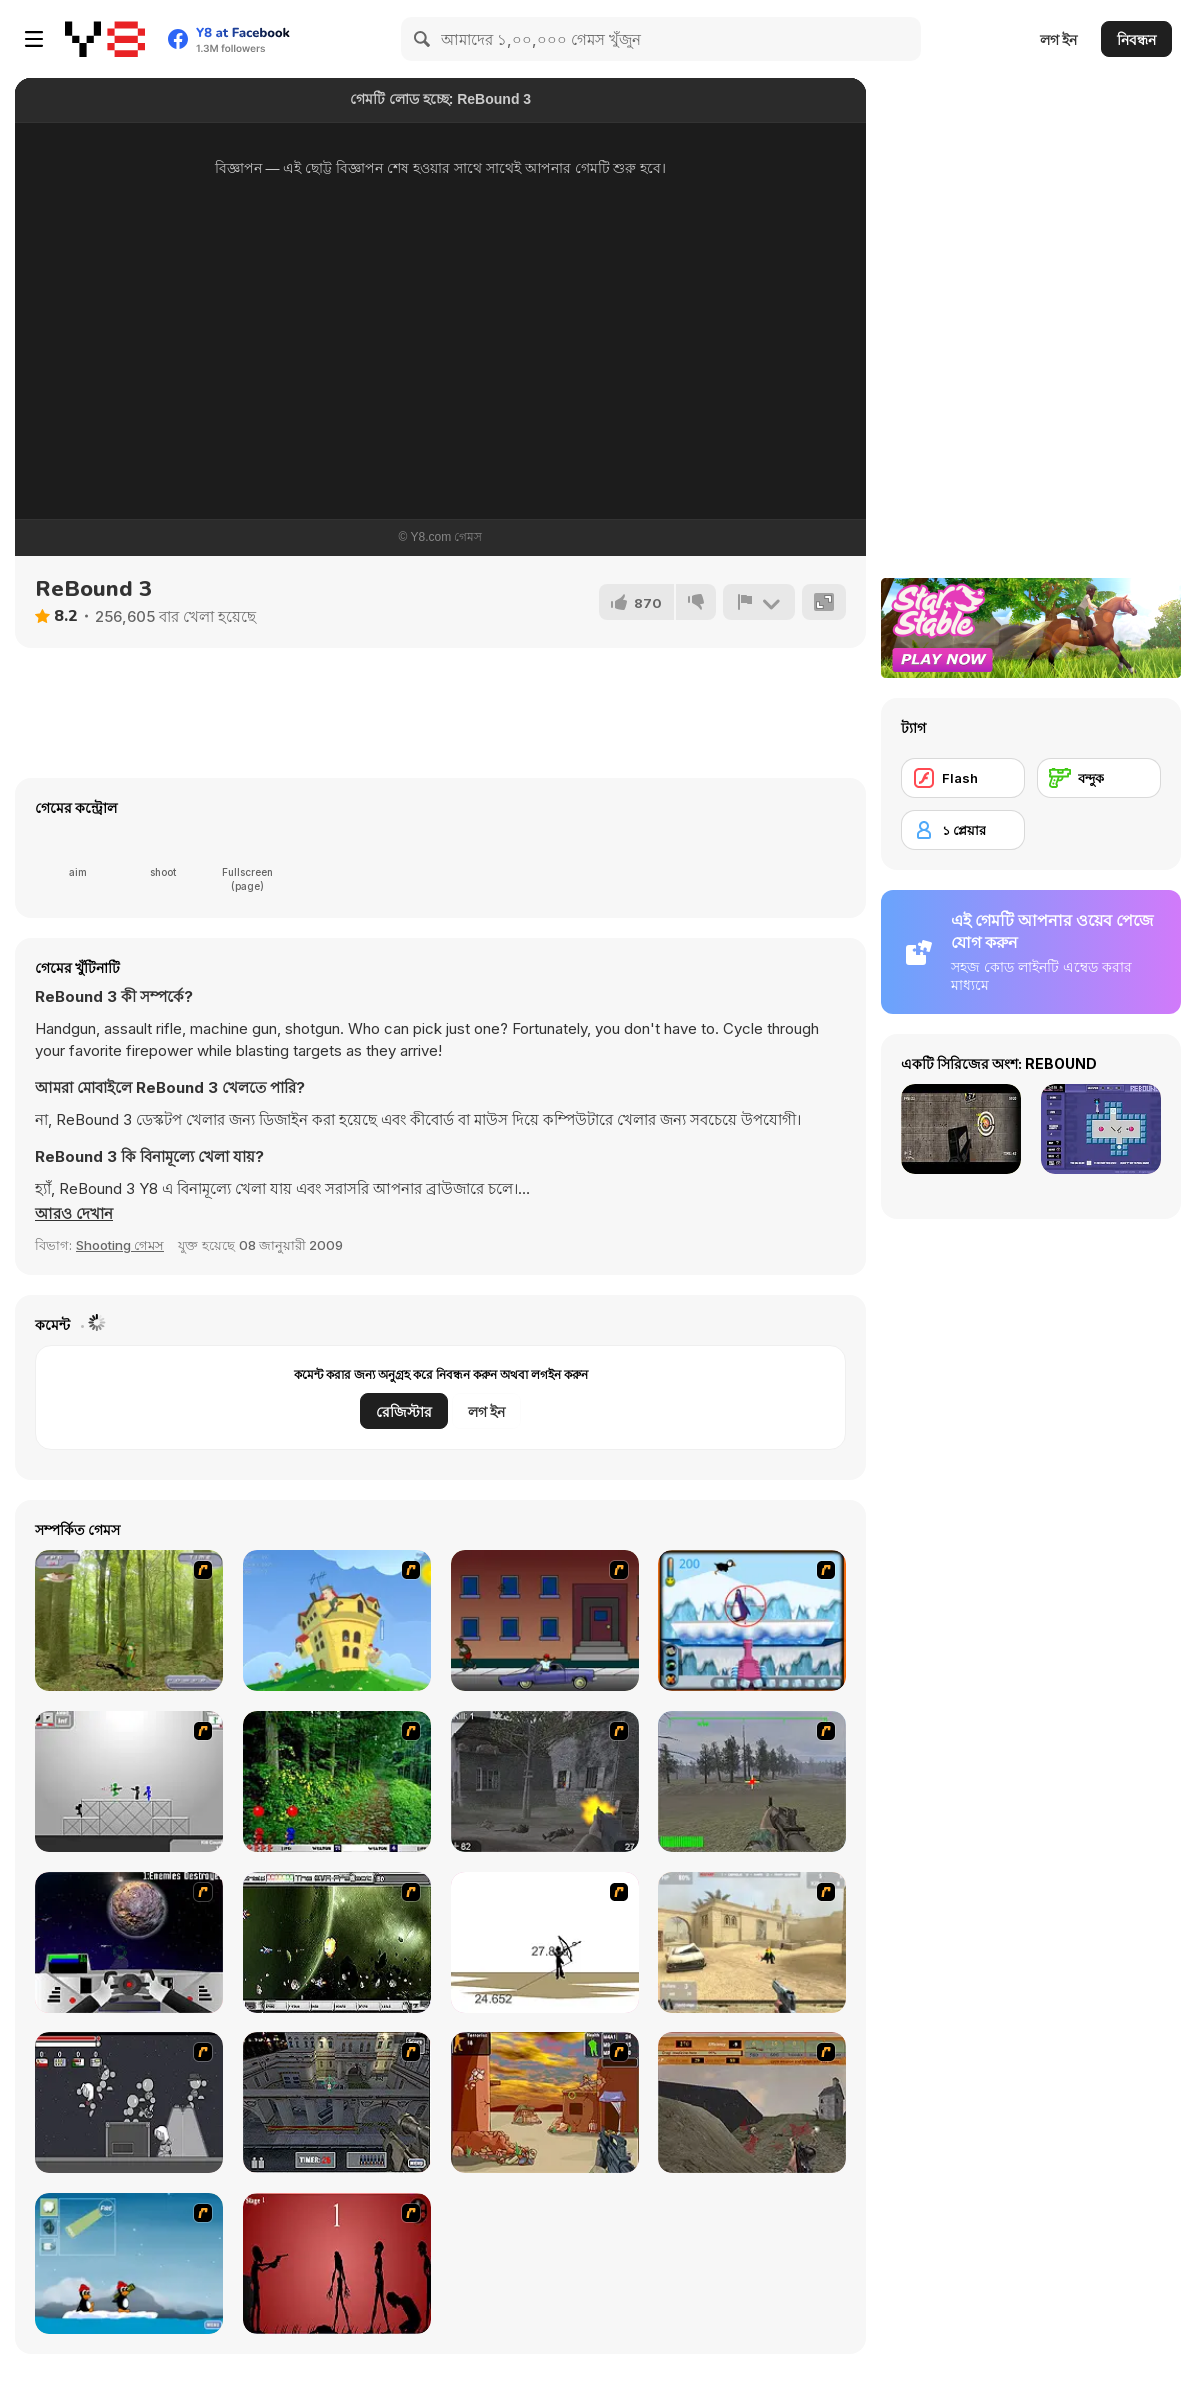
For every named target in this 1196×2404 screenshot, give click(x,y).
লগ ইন (1058, 39)
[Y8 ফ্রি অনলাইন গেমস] (105, 39)
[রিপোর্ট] (759, 602)
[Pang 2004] (337, 1781)
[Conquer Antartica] (129, 2263)
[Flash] (963, 778)
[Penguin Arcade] (752, 1620)
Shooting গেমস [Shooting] (120, 1245)
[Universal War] (129, 1942)
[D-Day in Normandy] (752, 2102)
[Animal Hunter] (129, 1620)
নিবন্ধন (1136, 39)
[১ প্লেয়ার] (963, 830)
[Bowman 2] (545, 1942)
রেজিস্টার (404, 1411)
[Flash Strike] (752, 1942)
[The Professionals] (337, 2102)
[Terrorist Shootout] (545, 2102)
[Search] (423, 39)
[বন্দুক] (1099, 778)
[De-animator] (337, 2263)
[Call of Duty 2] (545, 1781)
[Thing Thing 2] (129, 2102)
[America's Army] (752, 1781)
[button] (74, 1214)
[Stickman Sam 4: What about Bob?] (129, 1781)
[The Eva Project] (337, 1942)
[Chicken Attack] (337, 1620)
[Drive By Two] (545, 1620)
